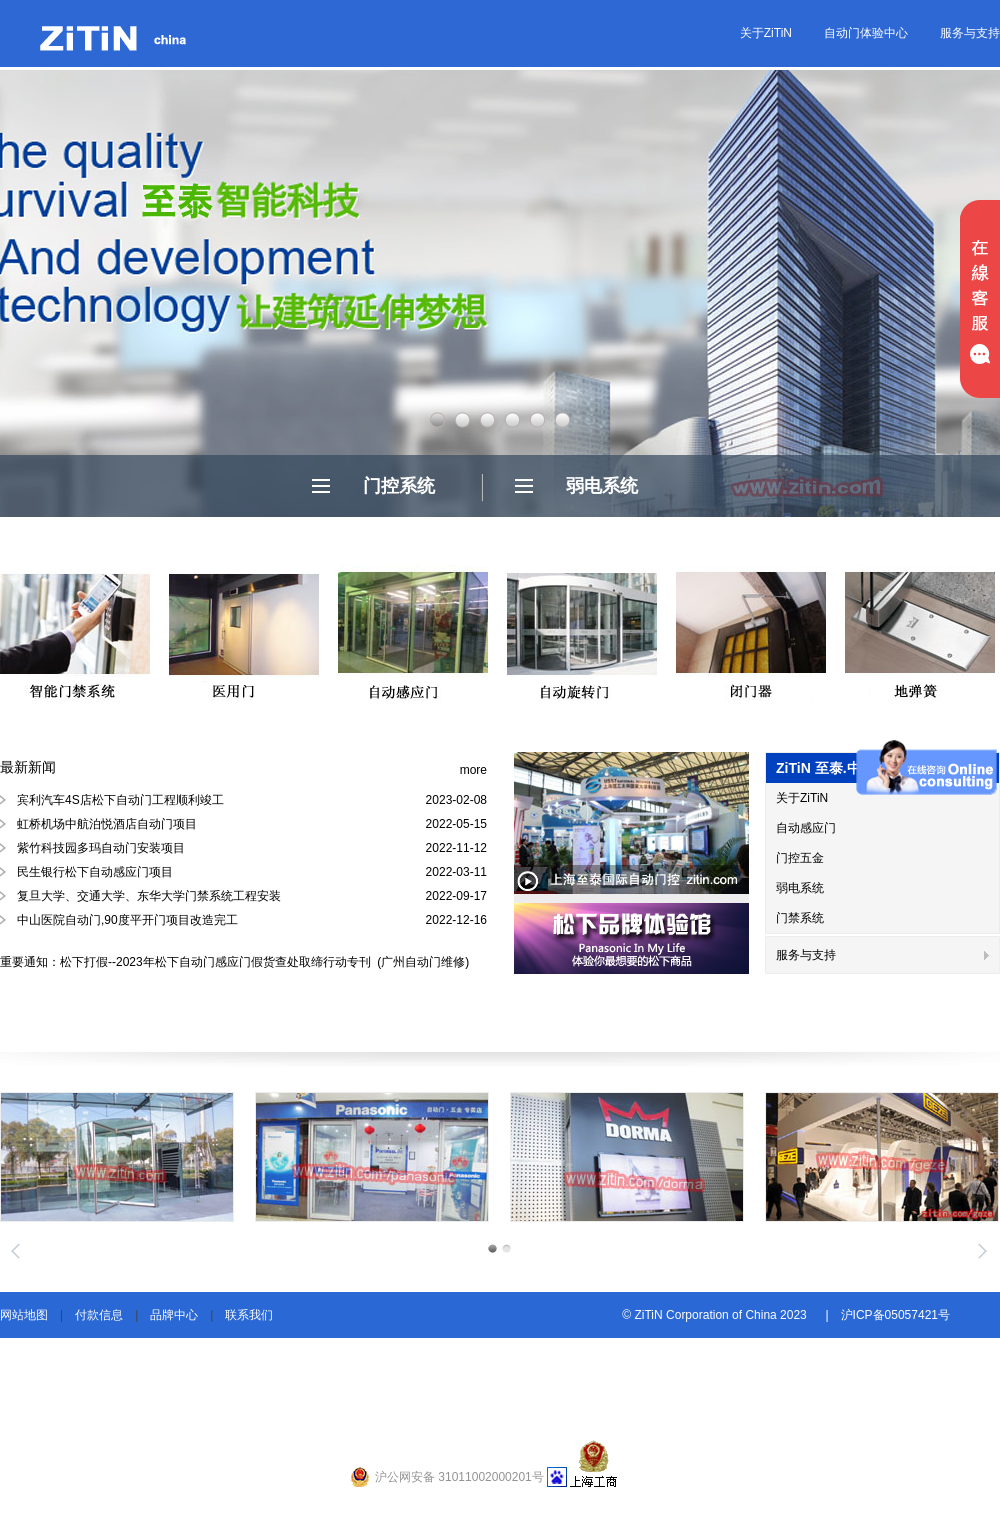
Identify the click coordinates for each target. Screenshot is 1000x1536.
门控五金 (800, 858)
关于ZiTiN (766, 33)
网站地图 (24, 1315)
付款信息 (99, 1315)
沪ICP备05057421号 (895, 1315)
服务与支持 (970, 33)
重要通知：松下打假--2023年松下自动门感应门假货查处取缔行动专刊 (187, 962)
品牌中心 (174, 1315)
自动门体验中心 (866, 33)
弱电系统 (602, 486)
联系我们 (249, 1315)
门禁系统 (800, 918)
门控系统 (399, 486)
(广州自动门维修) (421, 962)
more (473, 770)
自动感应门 (806, 828)
